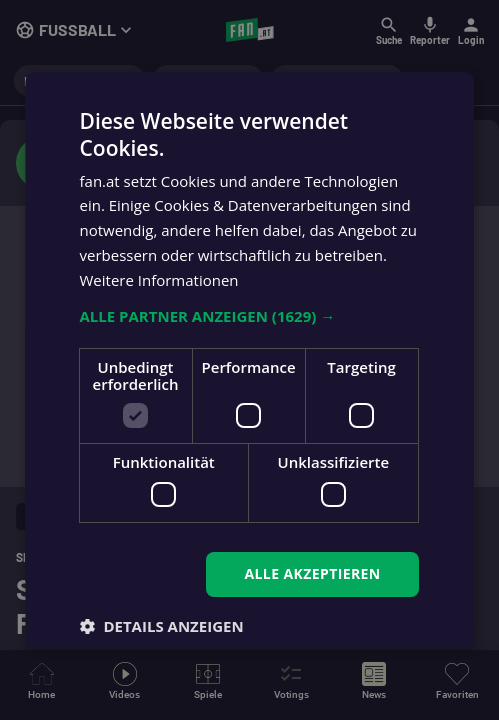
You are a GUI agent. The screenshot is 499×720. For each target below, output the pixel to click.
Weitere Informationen (159, 280)
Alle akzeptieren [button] (313, 573)
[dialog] (249, 360)
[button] (249, 316)
